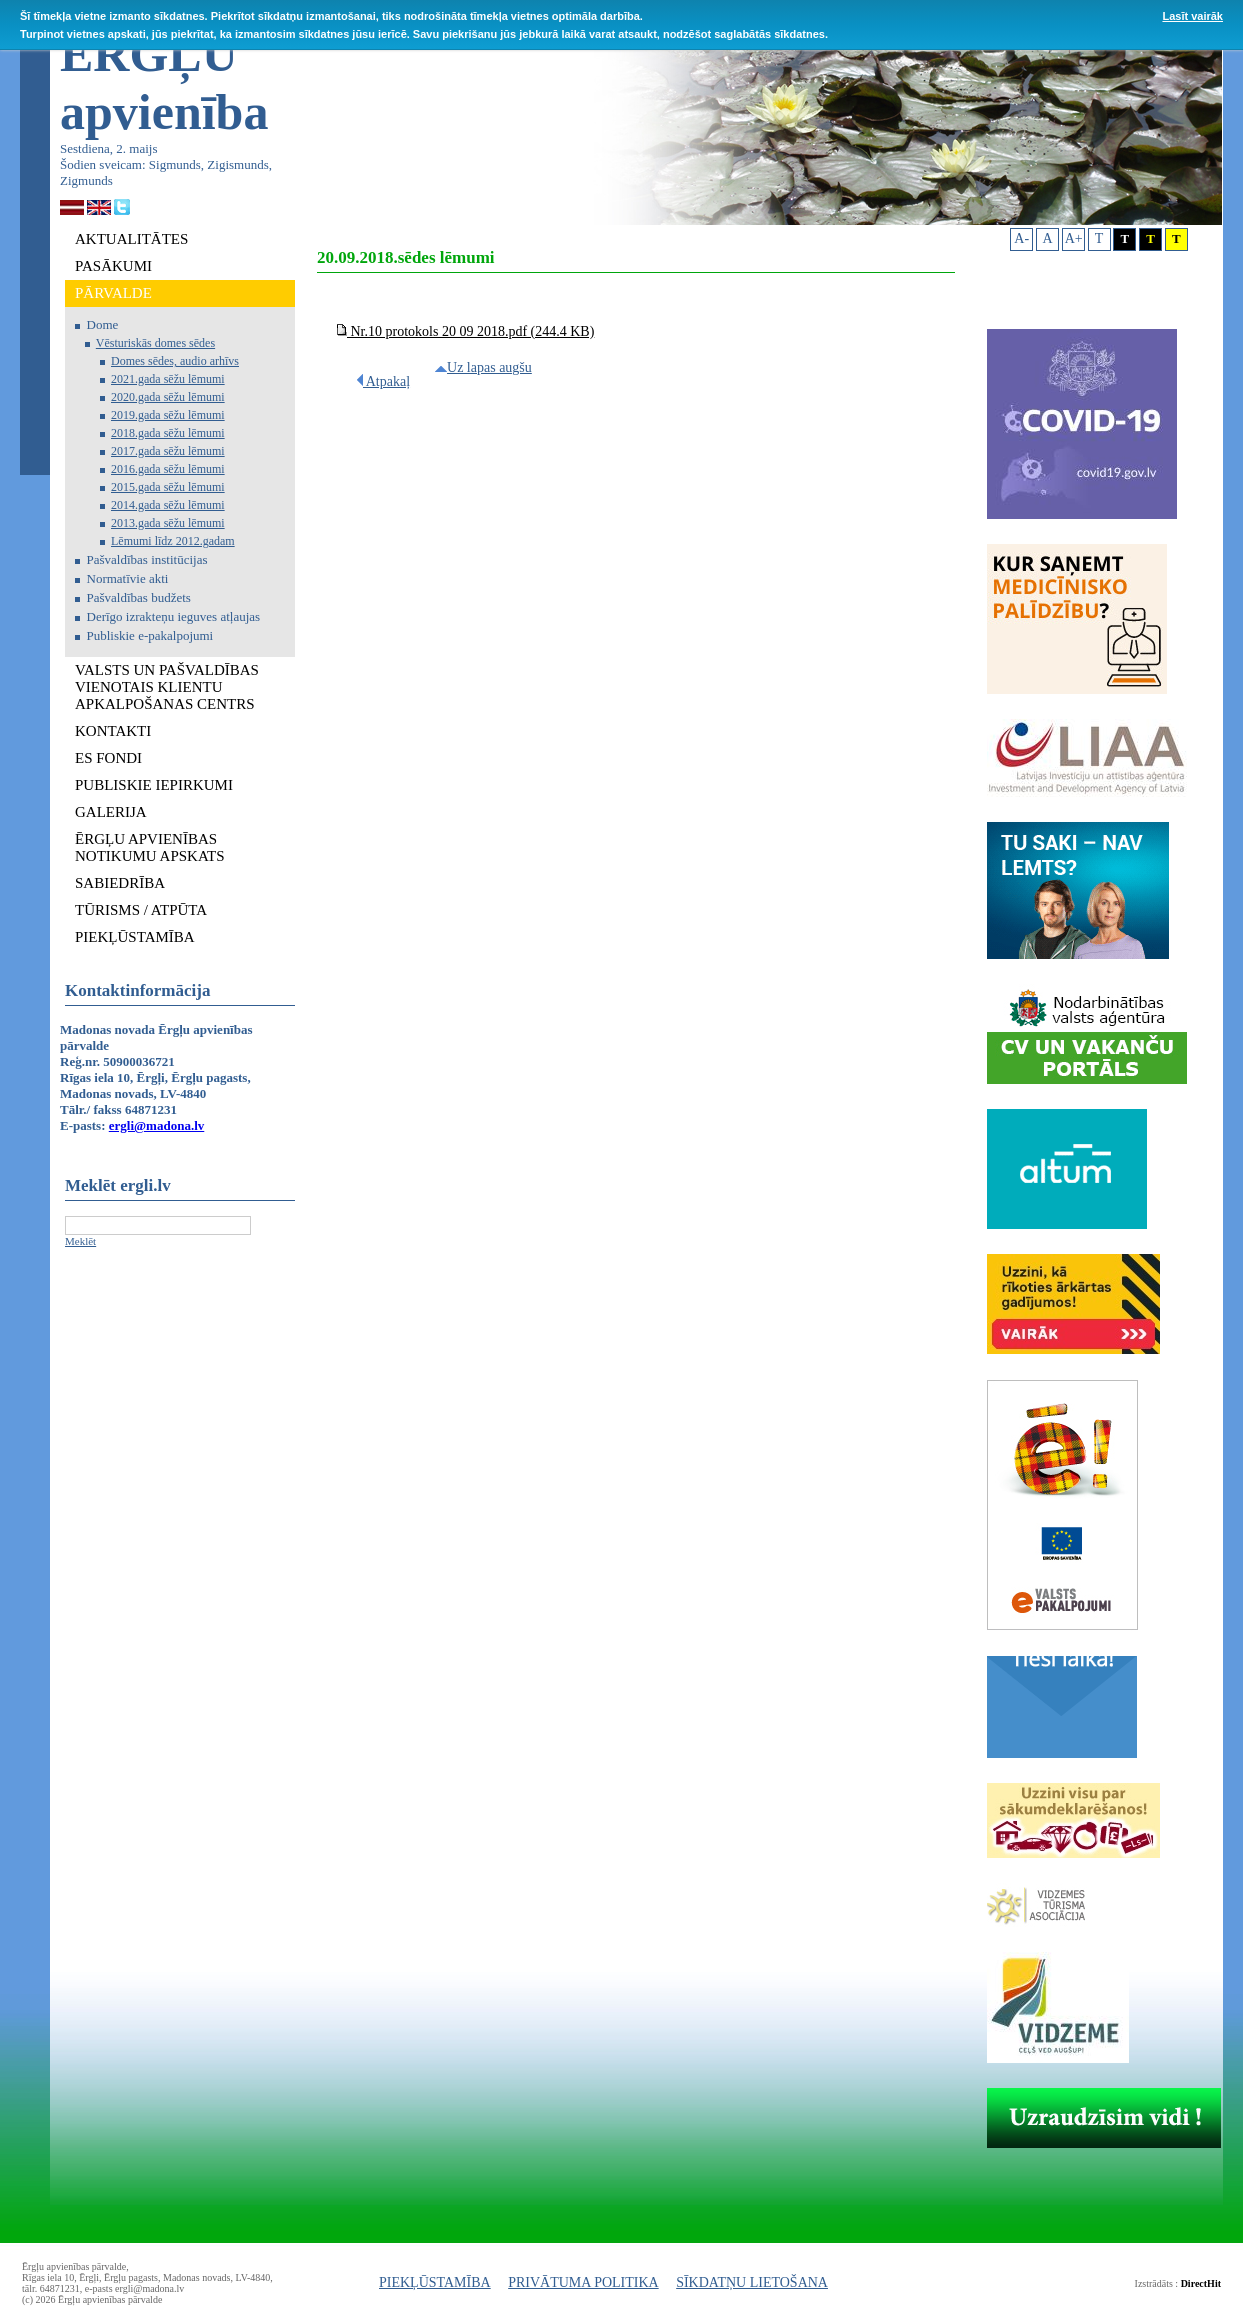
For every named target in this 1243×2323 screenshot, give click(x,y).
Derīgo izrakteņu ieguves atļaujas (174, 616)
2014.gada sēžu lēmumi (168, 505)
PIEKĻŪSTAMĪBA (435, 2282)
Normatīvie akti (128, 578)
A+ (1074, 238)
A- (1021, 238)
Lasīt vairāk (1192, 16)
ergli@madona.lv (157, 1125)
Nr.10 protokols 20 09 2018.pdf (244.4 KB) (465, 331)
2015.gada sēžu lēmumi (168, 487)
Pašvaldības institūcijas (147, 559)
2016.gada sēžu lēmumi (168, 469)
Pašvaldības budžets (139, 597)
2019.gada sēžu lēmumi (168, 415)
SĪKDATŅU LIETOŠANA (752, 2282)
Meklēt (80, 1241)
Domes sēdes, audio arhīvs (175, 361)
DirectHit (1201, 2283)
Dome (103, 324)
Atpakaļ (383, 381)
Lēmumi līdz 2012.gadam (173, 541)
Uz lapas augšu (483, 367)
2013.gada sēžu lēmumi (168, 523)
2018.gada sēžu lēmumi (168, 433)
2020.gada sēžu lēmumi (168, 397)
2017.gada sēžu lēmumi (168, 451)
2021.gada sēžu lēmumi (168, 379)
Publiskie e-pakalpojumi (150, 635)
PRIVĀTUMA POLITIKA (583, 2282)
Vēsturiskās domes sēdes (155, 343)
